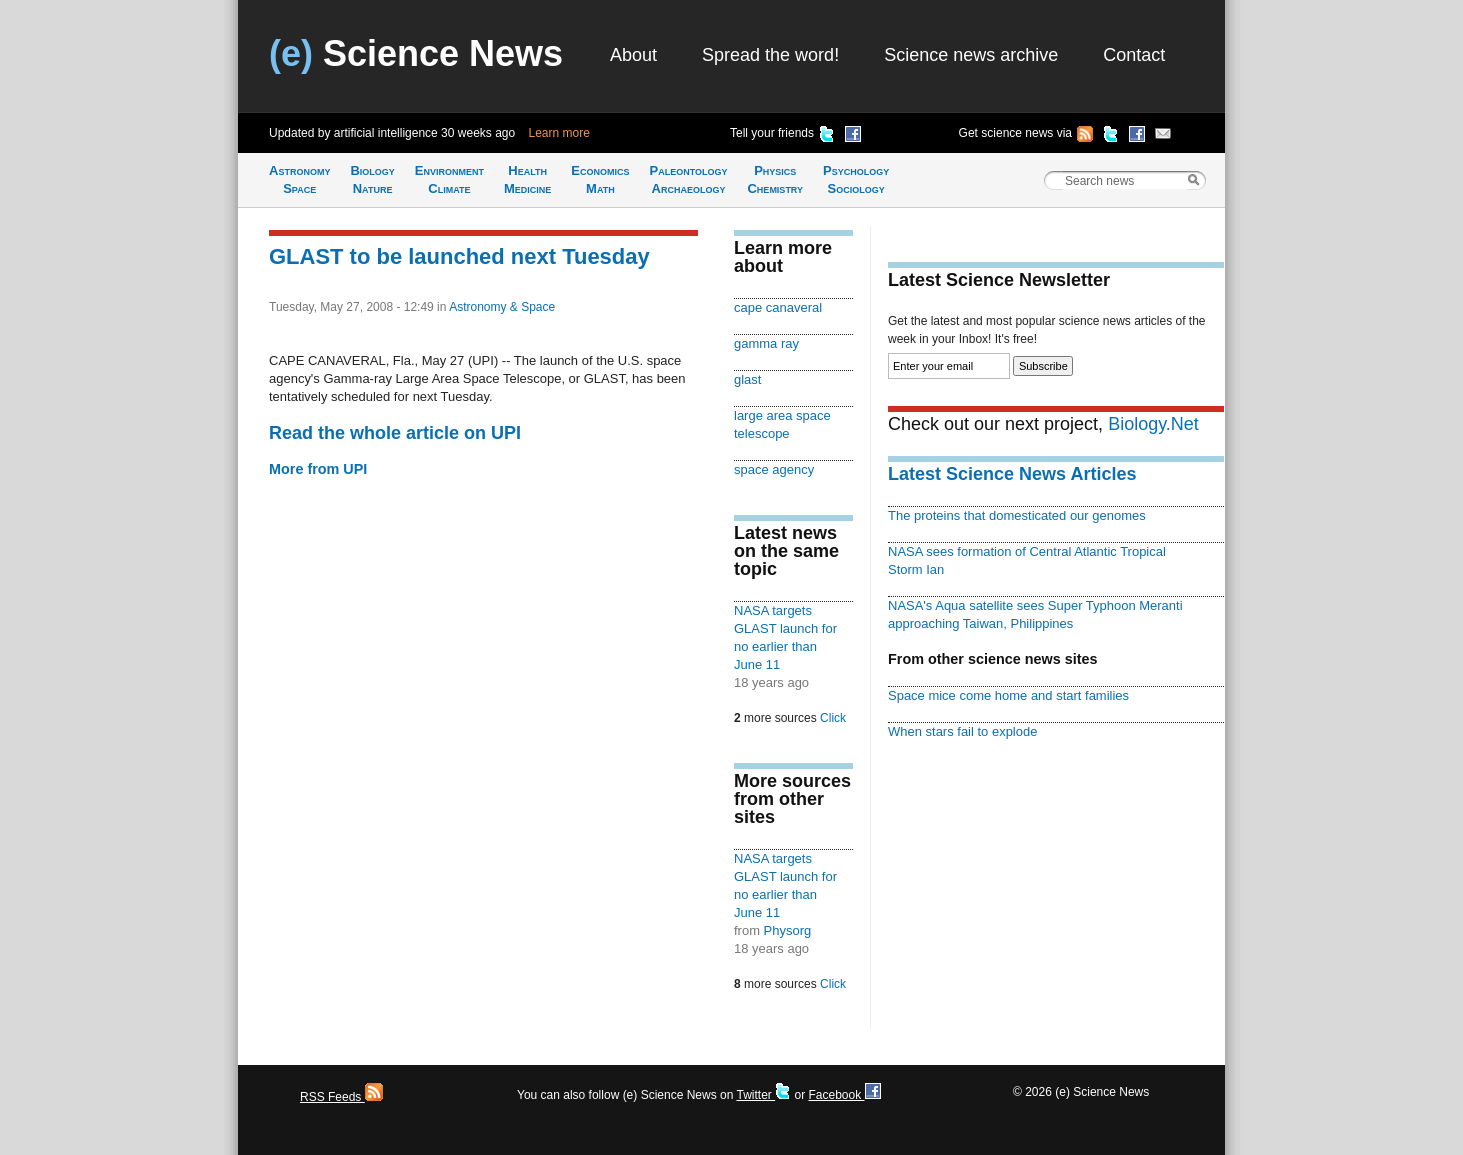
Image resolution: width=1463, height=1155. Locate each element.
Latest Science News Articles (1012, 474)
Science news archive (971, 55)
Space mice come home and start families (1008, 695)
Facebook (844, 1095)
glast (747, 379)
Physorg (788, 930)
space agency (774, 469)
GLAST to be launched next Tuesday (459, 256)
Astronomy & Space (502, 307)
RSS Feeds (341, 1097)
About (633, 55)
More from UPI (318, 469)
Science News (416, 53)
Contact (1134, 55)
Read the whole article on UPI (395, 433)
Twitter (763, 1095)
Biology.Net (1153, 424)
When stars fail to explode (962, 731)
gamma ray (766, 343)
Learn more (559, 133)
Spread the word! (770, 55)
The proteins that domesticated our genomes (1017, 515)
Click (833, 718)
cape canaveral (778, 307)
